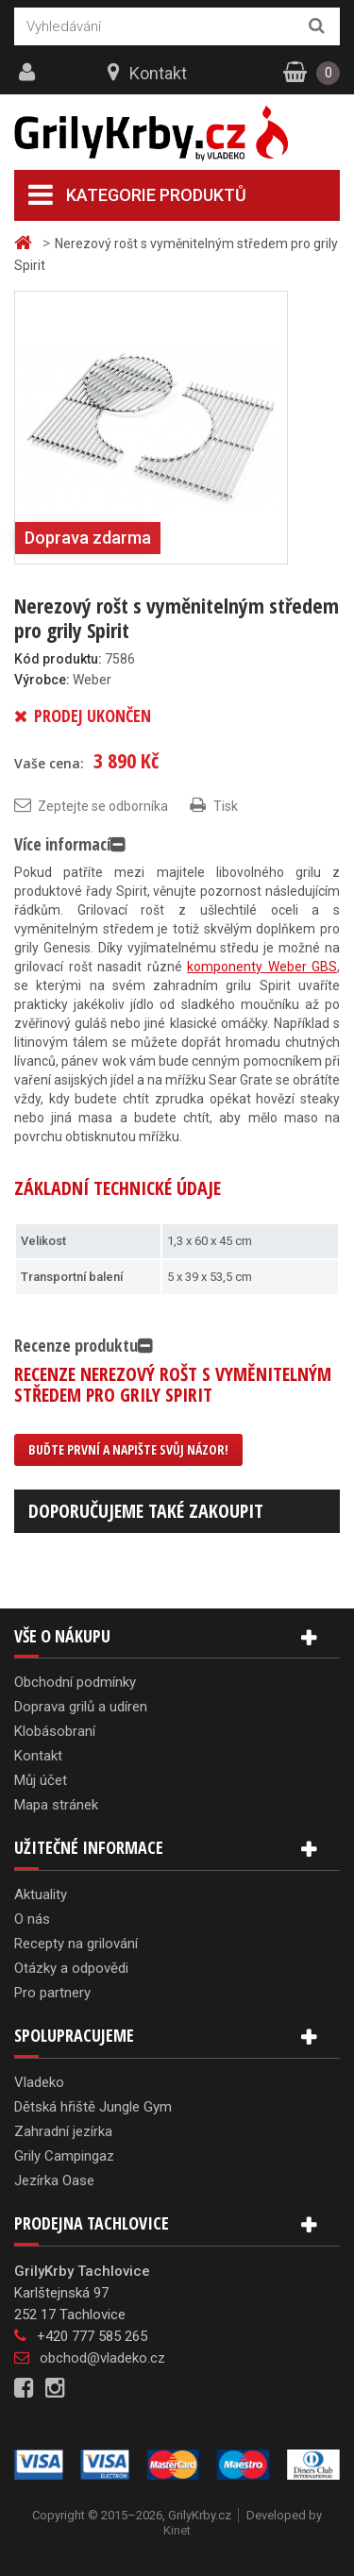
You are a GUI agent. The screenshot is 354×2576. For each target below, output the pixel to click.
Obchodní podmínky (75, 1682)
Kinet (177, 2530)
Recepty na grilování (76, 1943)
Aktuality (40, 1894)
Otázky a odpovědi (71, 1968)
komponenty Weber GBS (262, 966)
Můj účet (40, 1780)
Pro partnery (52, 1992)
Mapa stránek (56, 1804)
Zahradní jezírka (63, 2131)
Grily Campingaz (64, 2155)
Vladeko (39, 2082)
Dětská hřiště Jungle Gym (93, 2106)
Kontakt (158, 73)
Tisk (225, 806)
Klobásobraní (54, 1731)
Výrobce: (42, 679)
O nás (32, 1919)
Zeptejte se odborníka (103, 806)
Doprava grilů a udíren (80, 1706)
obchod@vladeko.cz (102, 2357)
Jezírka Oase (54, 2180)
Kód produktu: (58, 658)
